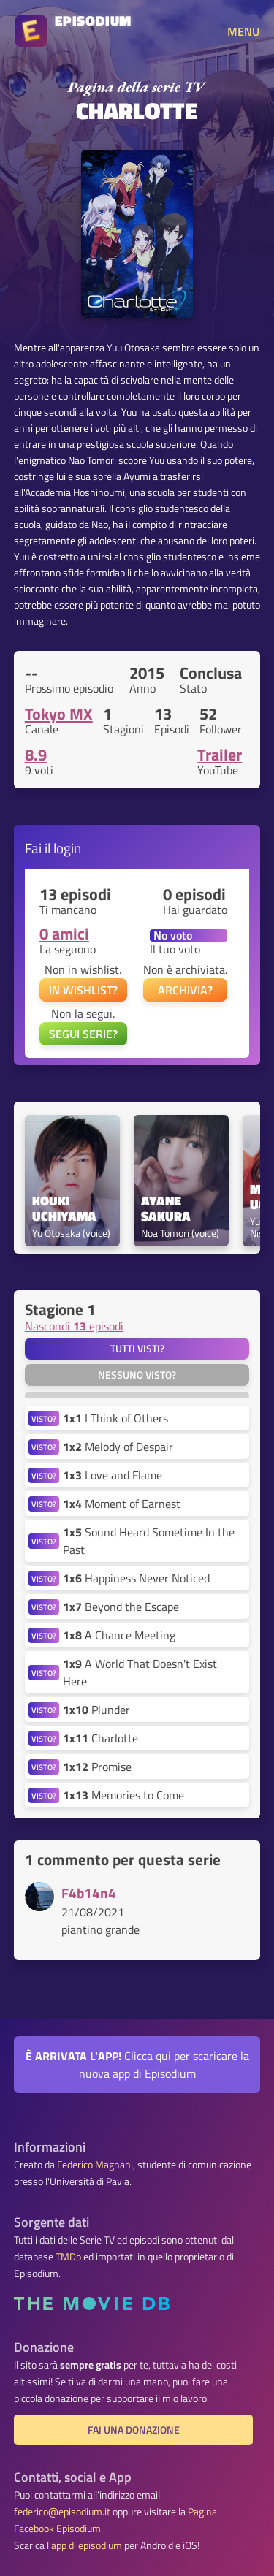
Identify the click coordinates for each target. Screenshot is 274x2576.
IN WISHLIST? (83, 990)
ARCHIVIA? (185, 990)
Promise (97, 1766)
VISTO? (43, 1418)
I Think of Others (115, 1418)
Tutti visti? (137, 1349)
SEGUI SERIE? (83, 1034)
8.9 (36, 754)
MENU (243, 31)
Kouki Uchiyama (64, 1209)
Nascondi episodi (74, 1326)
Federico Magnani (95, 2165)
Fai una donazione (134, 2430)
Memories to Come (123, 1795)
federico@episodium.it (62, 2512)
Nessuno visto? (137, 1375)
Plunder (96, 1709)
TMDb (68, 2257)
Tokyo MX (59, 713)
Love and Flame (112, 1475)
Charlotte (100, 1738)
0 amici (64, 933)
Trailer (219, 754)
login (67, 847)
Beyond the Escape (121, 1606)
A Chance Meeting (119, 1635)
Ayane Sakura (166, 1209)
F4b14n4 (88, 1892)
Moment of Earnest (121, 1503)
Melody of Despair (118, 1446)
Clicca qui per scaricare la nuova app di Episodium (137, 2064)
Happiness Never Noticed (136, 1578)
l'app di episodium (84, 2545)
